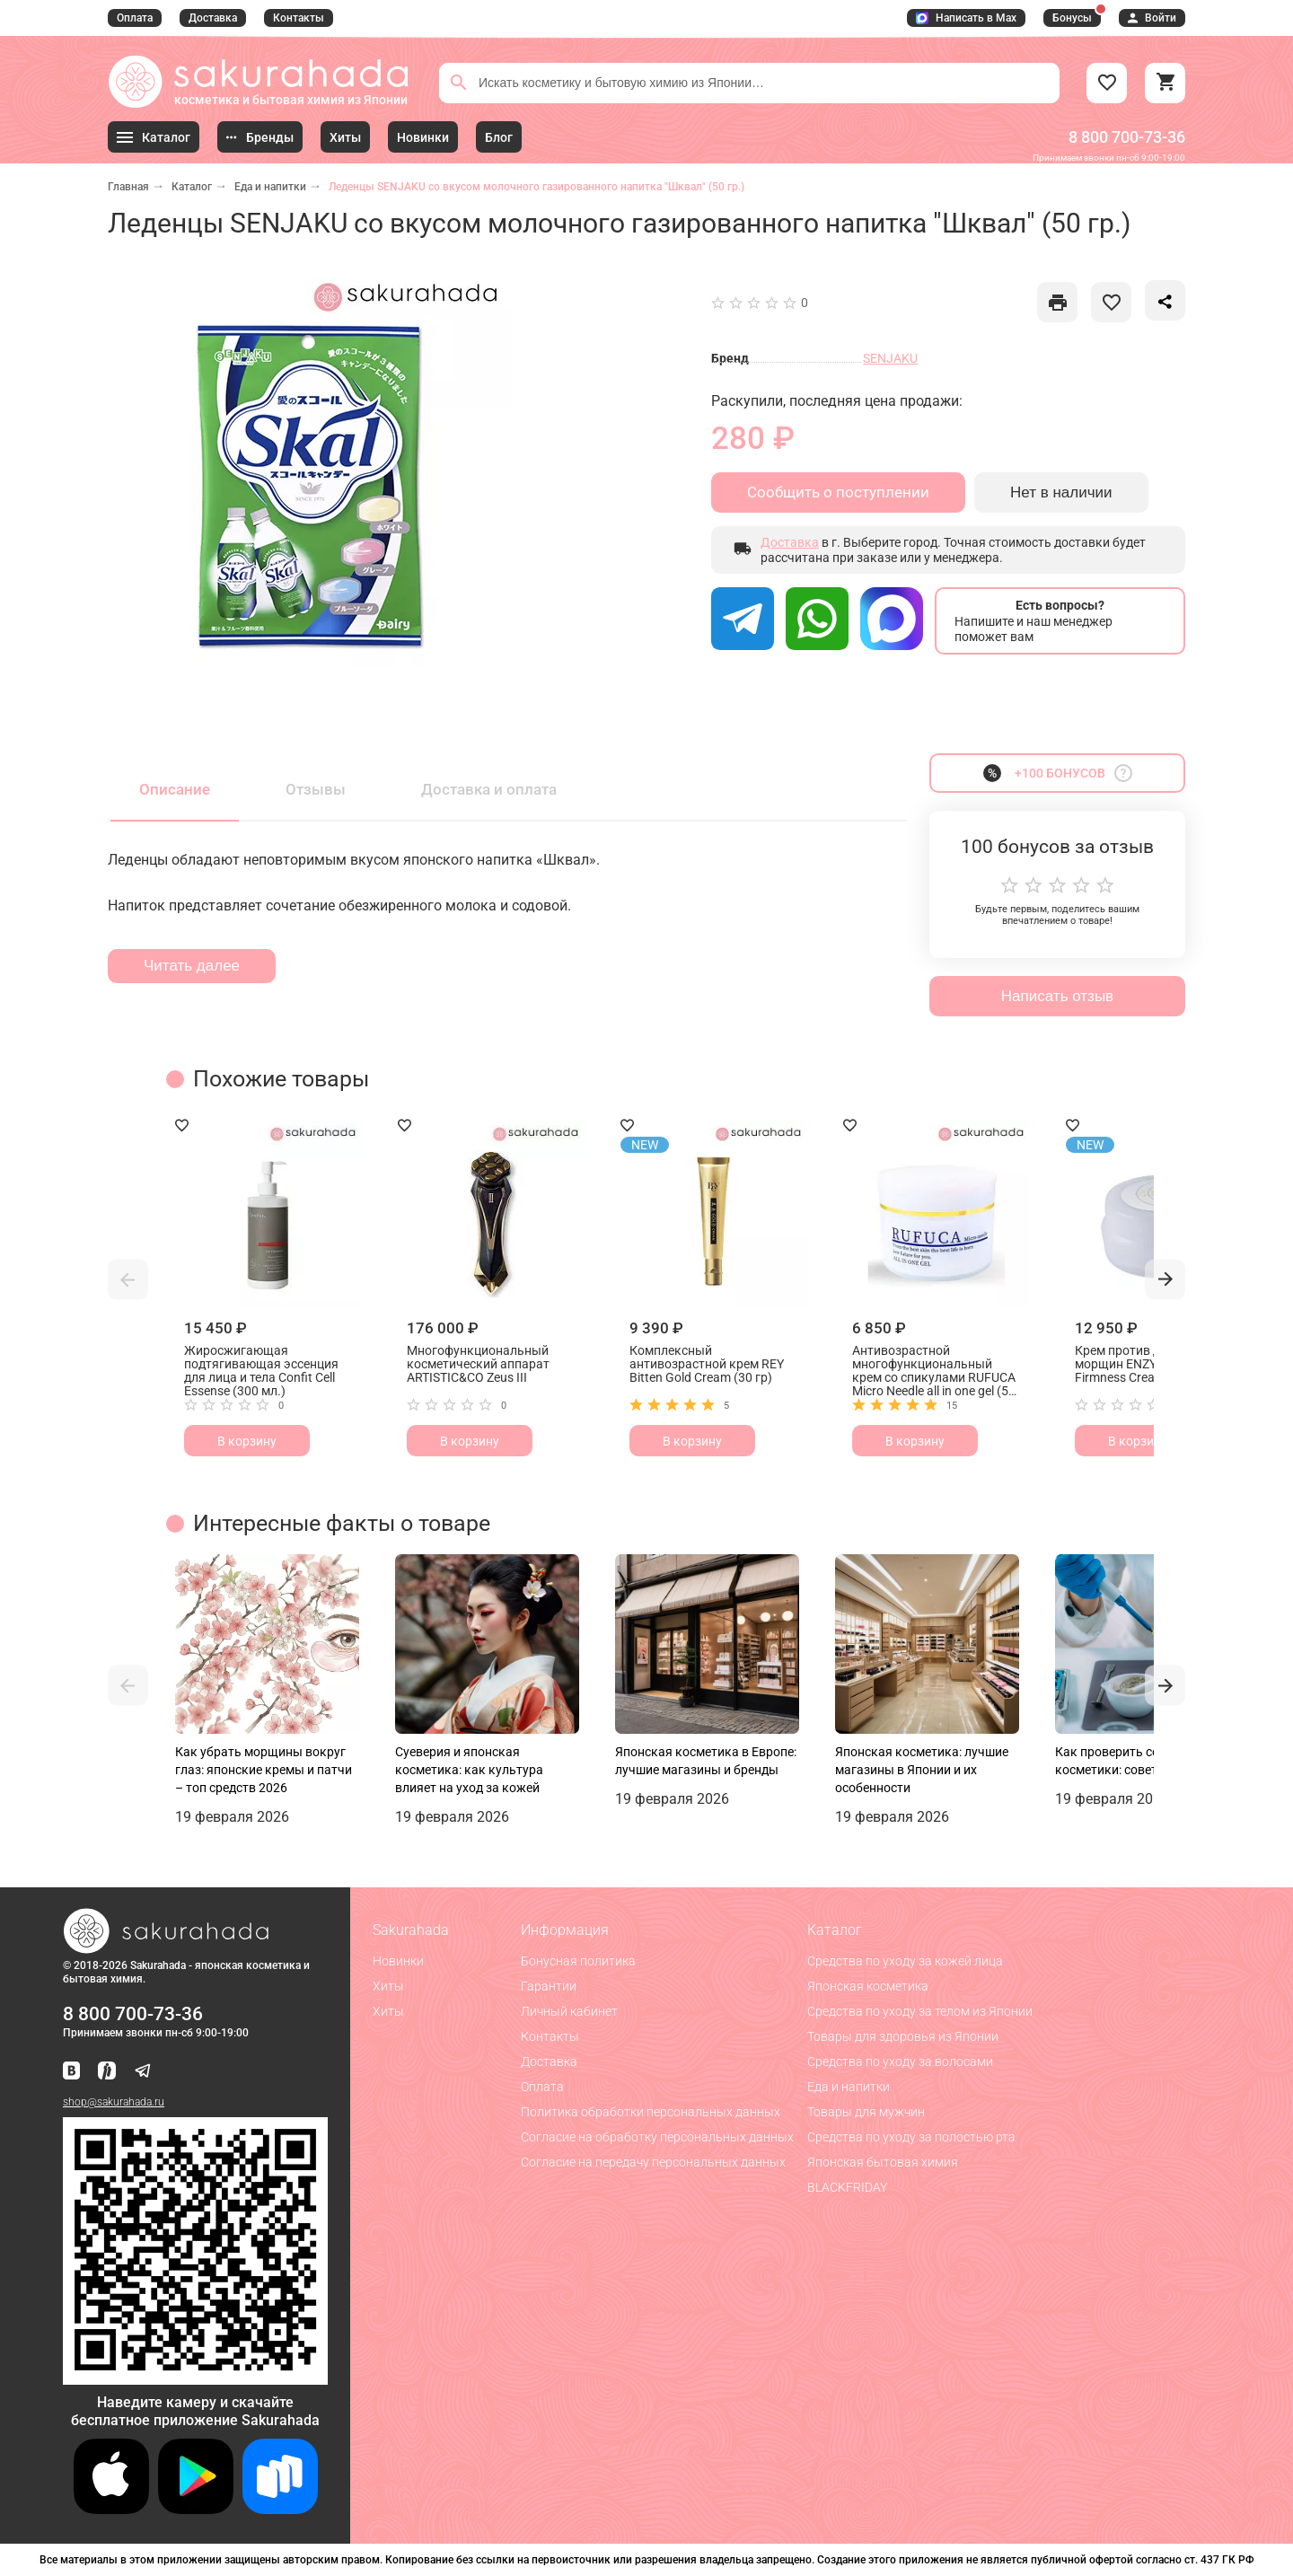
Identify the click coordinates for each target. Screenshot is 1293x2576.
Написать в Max (966, 18)
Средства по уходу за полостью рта (911, 2137)
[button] (128, 1279)
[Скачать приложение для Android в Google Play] (195, 2509)
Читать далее (192, 965)
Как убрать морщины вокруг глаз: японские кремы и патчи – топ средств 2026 (263, 1770)
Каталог (192, 186)
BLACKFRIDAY (847, 2187)
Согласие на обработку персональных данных (657, 2137)
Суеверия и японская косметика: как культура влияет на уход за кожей (469, 1770)
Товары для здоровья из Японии (902, 2036)
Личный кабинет (569, 2011)
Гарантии (548, 1986)
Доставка (213, 18)
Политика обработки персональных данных (650, 2112)
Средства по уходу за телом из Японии (920, 2011)
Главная (128, 186)
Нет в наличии (1061, 492)
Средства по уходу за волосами (900, 2061)
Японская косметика (867, 1986)
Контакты (298, 18)
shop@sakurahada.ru (113, 2102)
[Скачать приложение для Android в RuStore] (195, 2377)
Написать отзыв (1057, 996)
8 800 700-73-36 (1127, 136)
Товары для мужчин (866, 2112)
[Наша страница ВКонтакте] (71, 2072)
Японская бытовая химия (882, 2162)
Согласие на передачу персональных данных (653, 2162)
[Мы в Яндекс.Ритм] (107, 2072)
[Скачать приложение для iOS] (111, 2509)
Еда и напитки (270, 186)
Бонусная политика (578, 1961)
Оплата (135, 18)
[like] (1057, 302)
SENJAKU (890, 358)
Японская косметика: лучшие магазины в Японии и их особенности (921, 1770)
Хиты (388, 1986)
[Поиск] (459, 82)
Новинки (398, 1961)
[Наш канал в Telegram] (143, 2072)
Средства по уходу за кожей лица (905, 1961)
